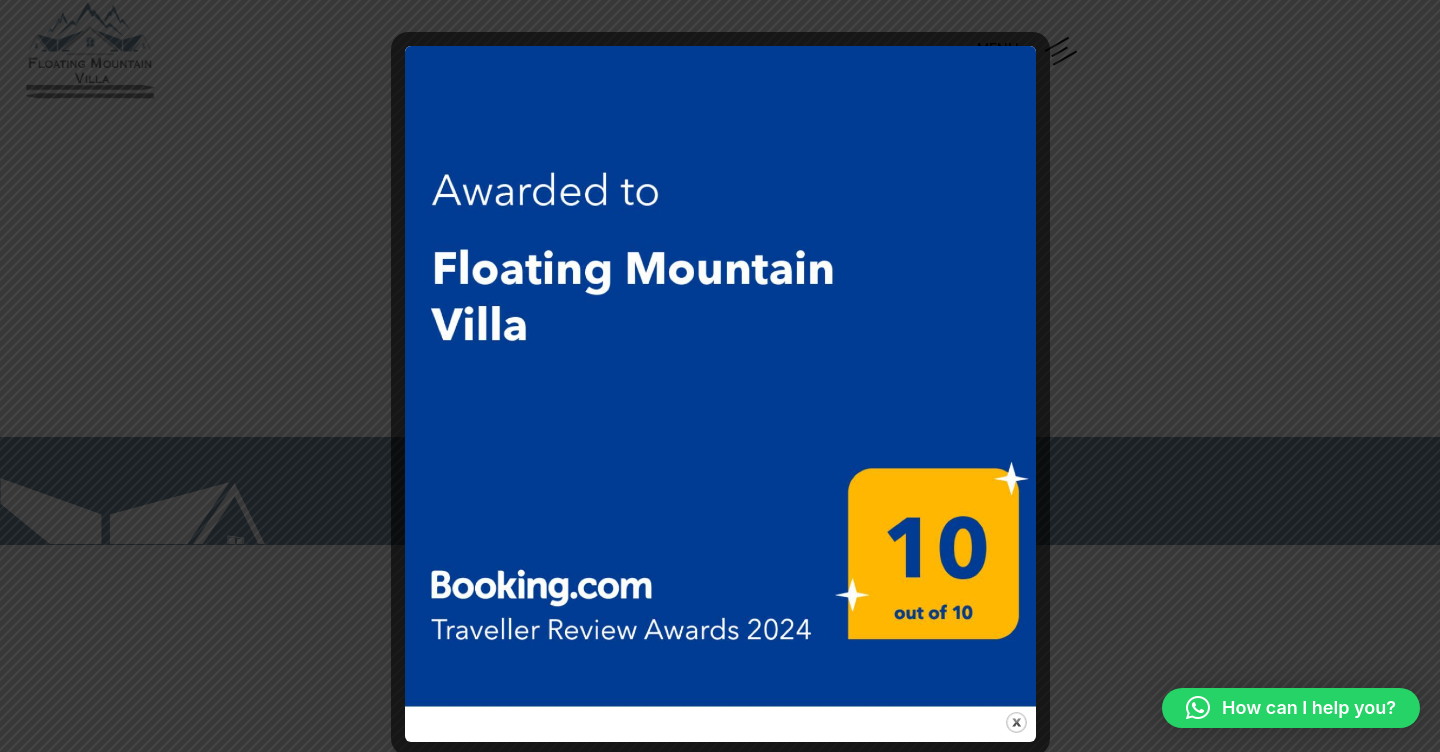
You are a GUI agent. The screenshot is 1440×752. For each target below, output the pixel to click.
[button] (1291, 708)
